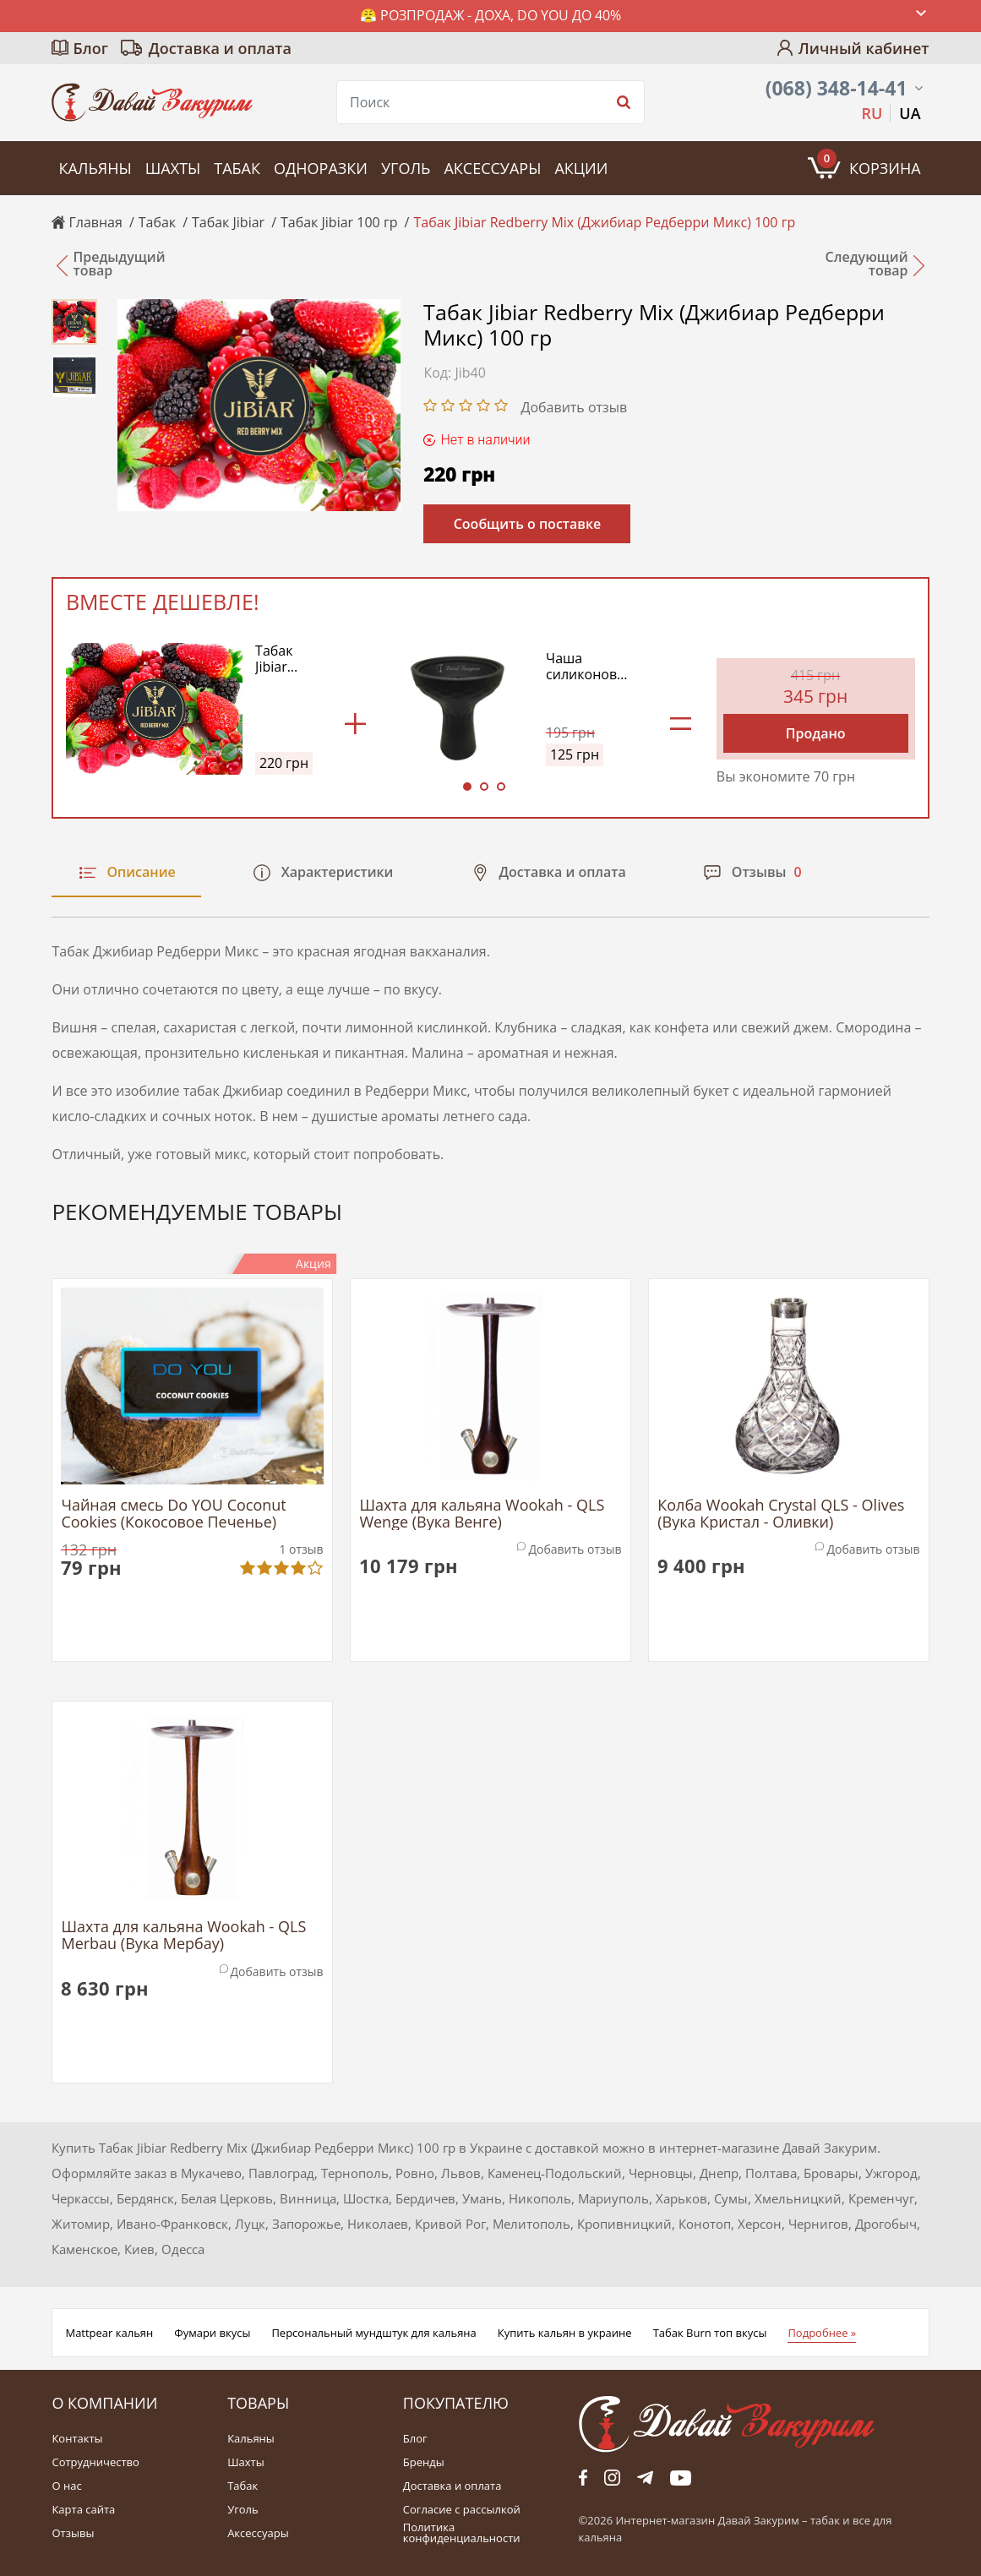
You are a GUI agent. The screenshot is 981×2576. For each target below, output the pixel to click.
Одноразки (321, 168)
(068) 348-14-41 (836, 88)
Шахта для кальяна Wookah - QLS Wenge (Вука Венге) (481, 1514)
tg (645, 2478)
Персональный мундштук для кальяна (373, 2332)
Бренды (423, 2462)
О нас (66, 2486)
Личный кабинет (863, 48)
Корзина (869, 163)
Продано (816, 733)
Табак (237, 168)
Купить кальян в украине (565, 2332)
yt (680, 2478)
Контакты (77, 2438)
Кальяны (94, 168)
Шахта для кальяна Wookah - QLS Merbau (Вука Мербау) (183, 1935)
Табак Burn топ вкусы (710, 2332)
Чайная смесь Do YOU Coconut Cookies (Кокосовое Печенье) (173, 1514)
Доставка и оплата (220, 48)
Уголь (406, 168)
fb (583, 2478)
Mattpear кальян (109, 2332)
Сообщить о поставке (528, 524)
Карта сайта (83, 2509)
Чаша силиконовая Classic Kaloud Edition (589, 667)
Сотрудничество (95, 2462)
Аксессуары (492, 168)
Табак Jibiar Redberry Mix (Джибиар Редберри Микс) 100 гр (287, 659)
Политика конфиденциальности (461, 2533)
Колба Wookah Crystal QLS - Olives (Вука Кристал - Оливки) (780, 1514)
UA (909, 113)
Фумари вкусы (212, 2332)
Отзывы (73, 2533)
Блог (90, 48)
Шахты (173, 168)
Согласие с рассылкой (461, 2509)
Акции (581, 168)
